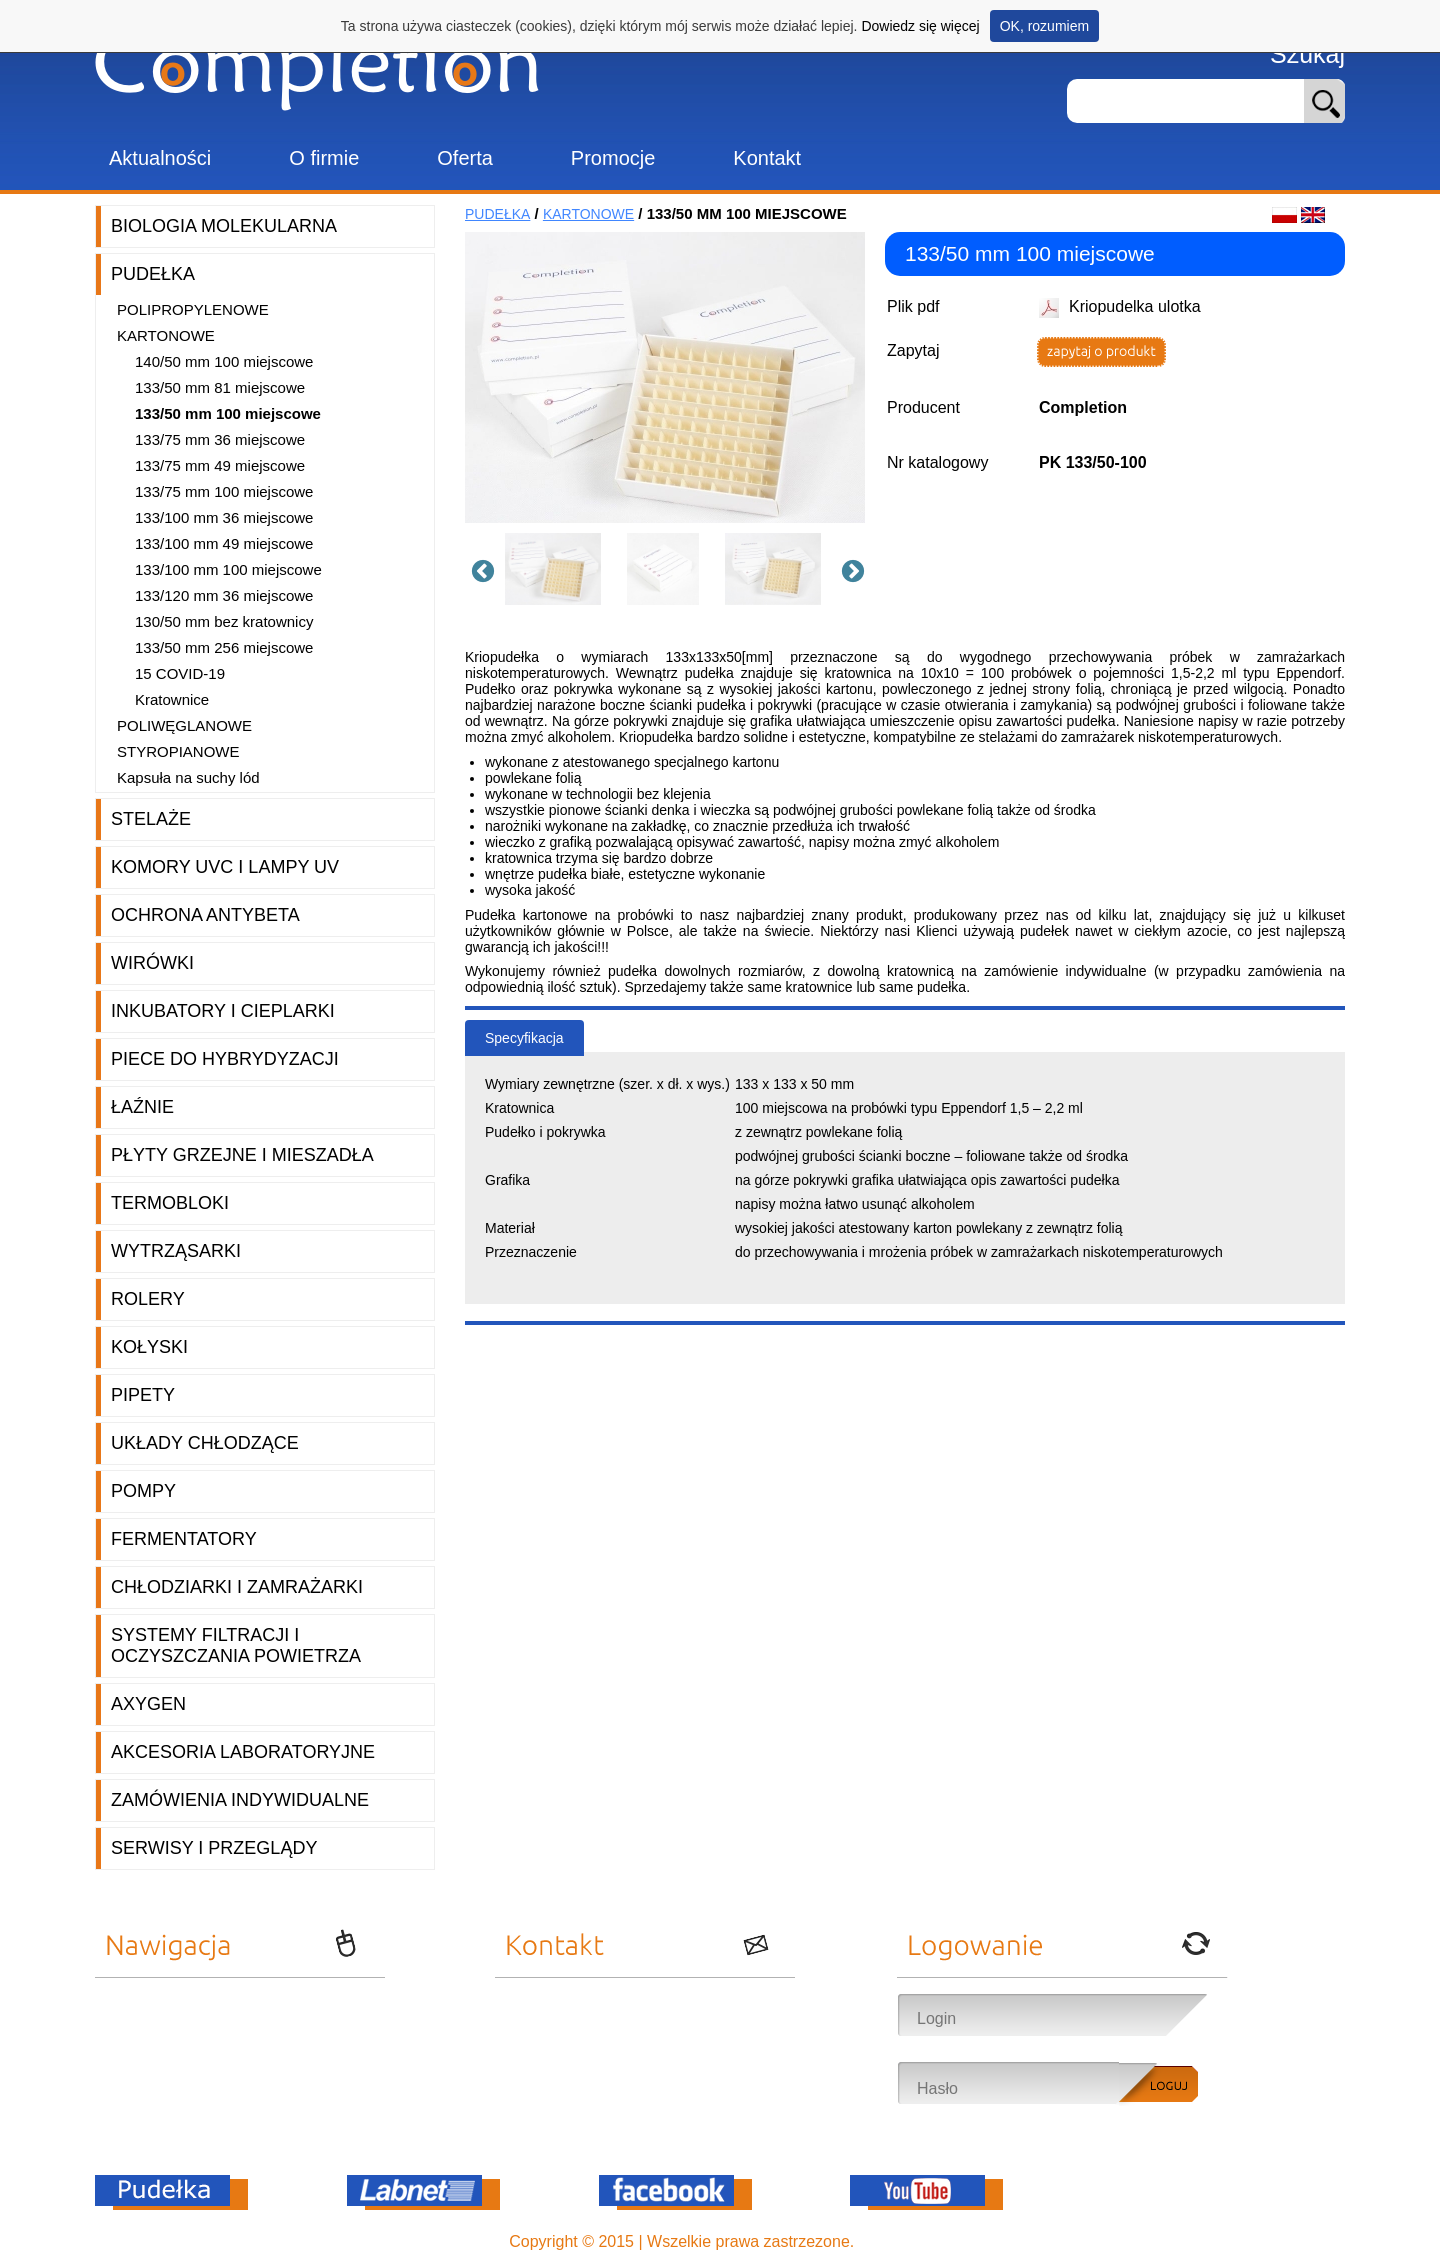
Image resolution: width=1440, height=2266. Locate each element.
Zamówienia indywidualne (240, 1800)
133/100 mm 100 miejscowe (228, 569)
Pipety (143, 1395)
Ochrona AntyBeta (205, 915)
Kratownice (172, 699)
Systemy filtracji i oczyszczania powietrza (236, 1645)
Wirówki (152, 963)
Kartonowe (166, 335)
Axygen (148, 1704)
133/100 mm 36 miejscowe (224, 517)
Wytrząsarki (176, 1251)
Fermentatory (184, 1539)
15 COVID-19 (180, 673)
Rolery (148, 1299)
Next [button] (850, 569)
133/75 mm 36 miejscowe (220, 439)
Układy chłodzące (205, 1443)
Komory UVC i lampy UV (225, 867)
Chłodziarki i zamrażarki (237, 1587)
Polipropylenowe (193, 309)
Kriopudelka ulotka (1135, 306)
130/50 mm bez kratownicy (224, 621)
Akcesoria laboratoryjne (243, 1752)
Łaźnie (142, 1107)
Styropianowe (178, 751)
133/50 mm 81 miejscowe (220, 387)
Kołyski (149, 1347)
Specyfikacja (524, 1038)
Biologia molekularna (224, 226)
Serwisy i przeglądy (214, 1848)
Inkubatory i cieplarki (223, 1011)
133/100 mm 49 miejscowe (224, 543)
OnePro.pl (895, 2241)
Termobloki (170, 1203)
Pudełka (153, 274)
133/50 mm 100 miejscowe (228, 413)
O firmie (324, 158)
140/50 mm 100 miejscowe (224, 361)
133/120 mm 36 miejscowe (224, 595)
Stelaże (151, 819)
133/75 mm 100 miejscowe (224, 491)
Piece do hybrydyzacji (225, 1059)
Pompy (143, 1491)
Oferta (465, 158)
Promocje (613, 158)
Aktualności (160, 158)
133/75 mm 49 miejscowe (220, 465)
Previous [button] (480, 569)
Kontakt (767, 158)
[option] (560, 569)
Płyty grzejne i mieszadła (242, 1155)
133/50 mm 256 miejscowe (224, 647)
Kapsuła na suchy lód (188, 777)
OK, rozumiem (1044, 26)
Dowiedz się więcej (920, 26)
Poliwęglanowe (184, 725)
